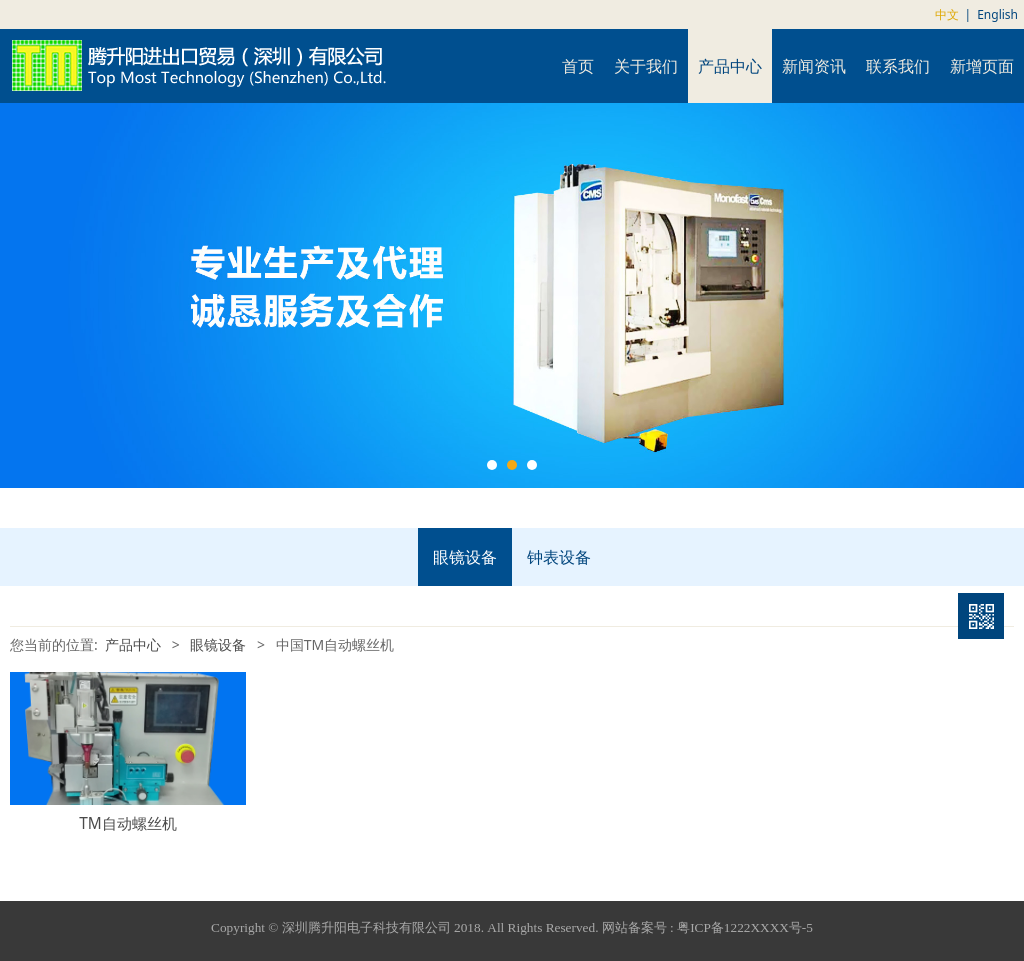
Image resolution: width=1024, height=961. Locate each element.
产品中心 (730, 66)
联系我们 (898, 66)
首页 (578, 66)
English (997, 14)
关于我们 (646, 66)
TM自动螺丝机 (128, 823)
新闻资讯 (814, 66)
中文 (947, 14)
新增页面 (982, 66)
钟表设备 (559, 557)
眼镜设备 (465, 557)
